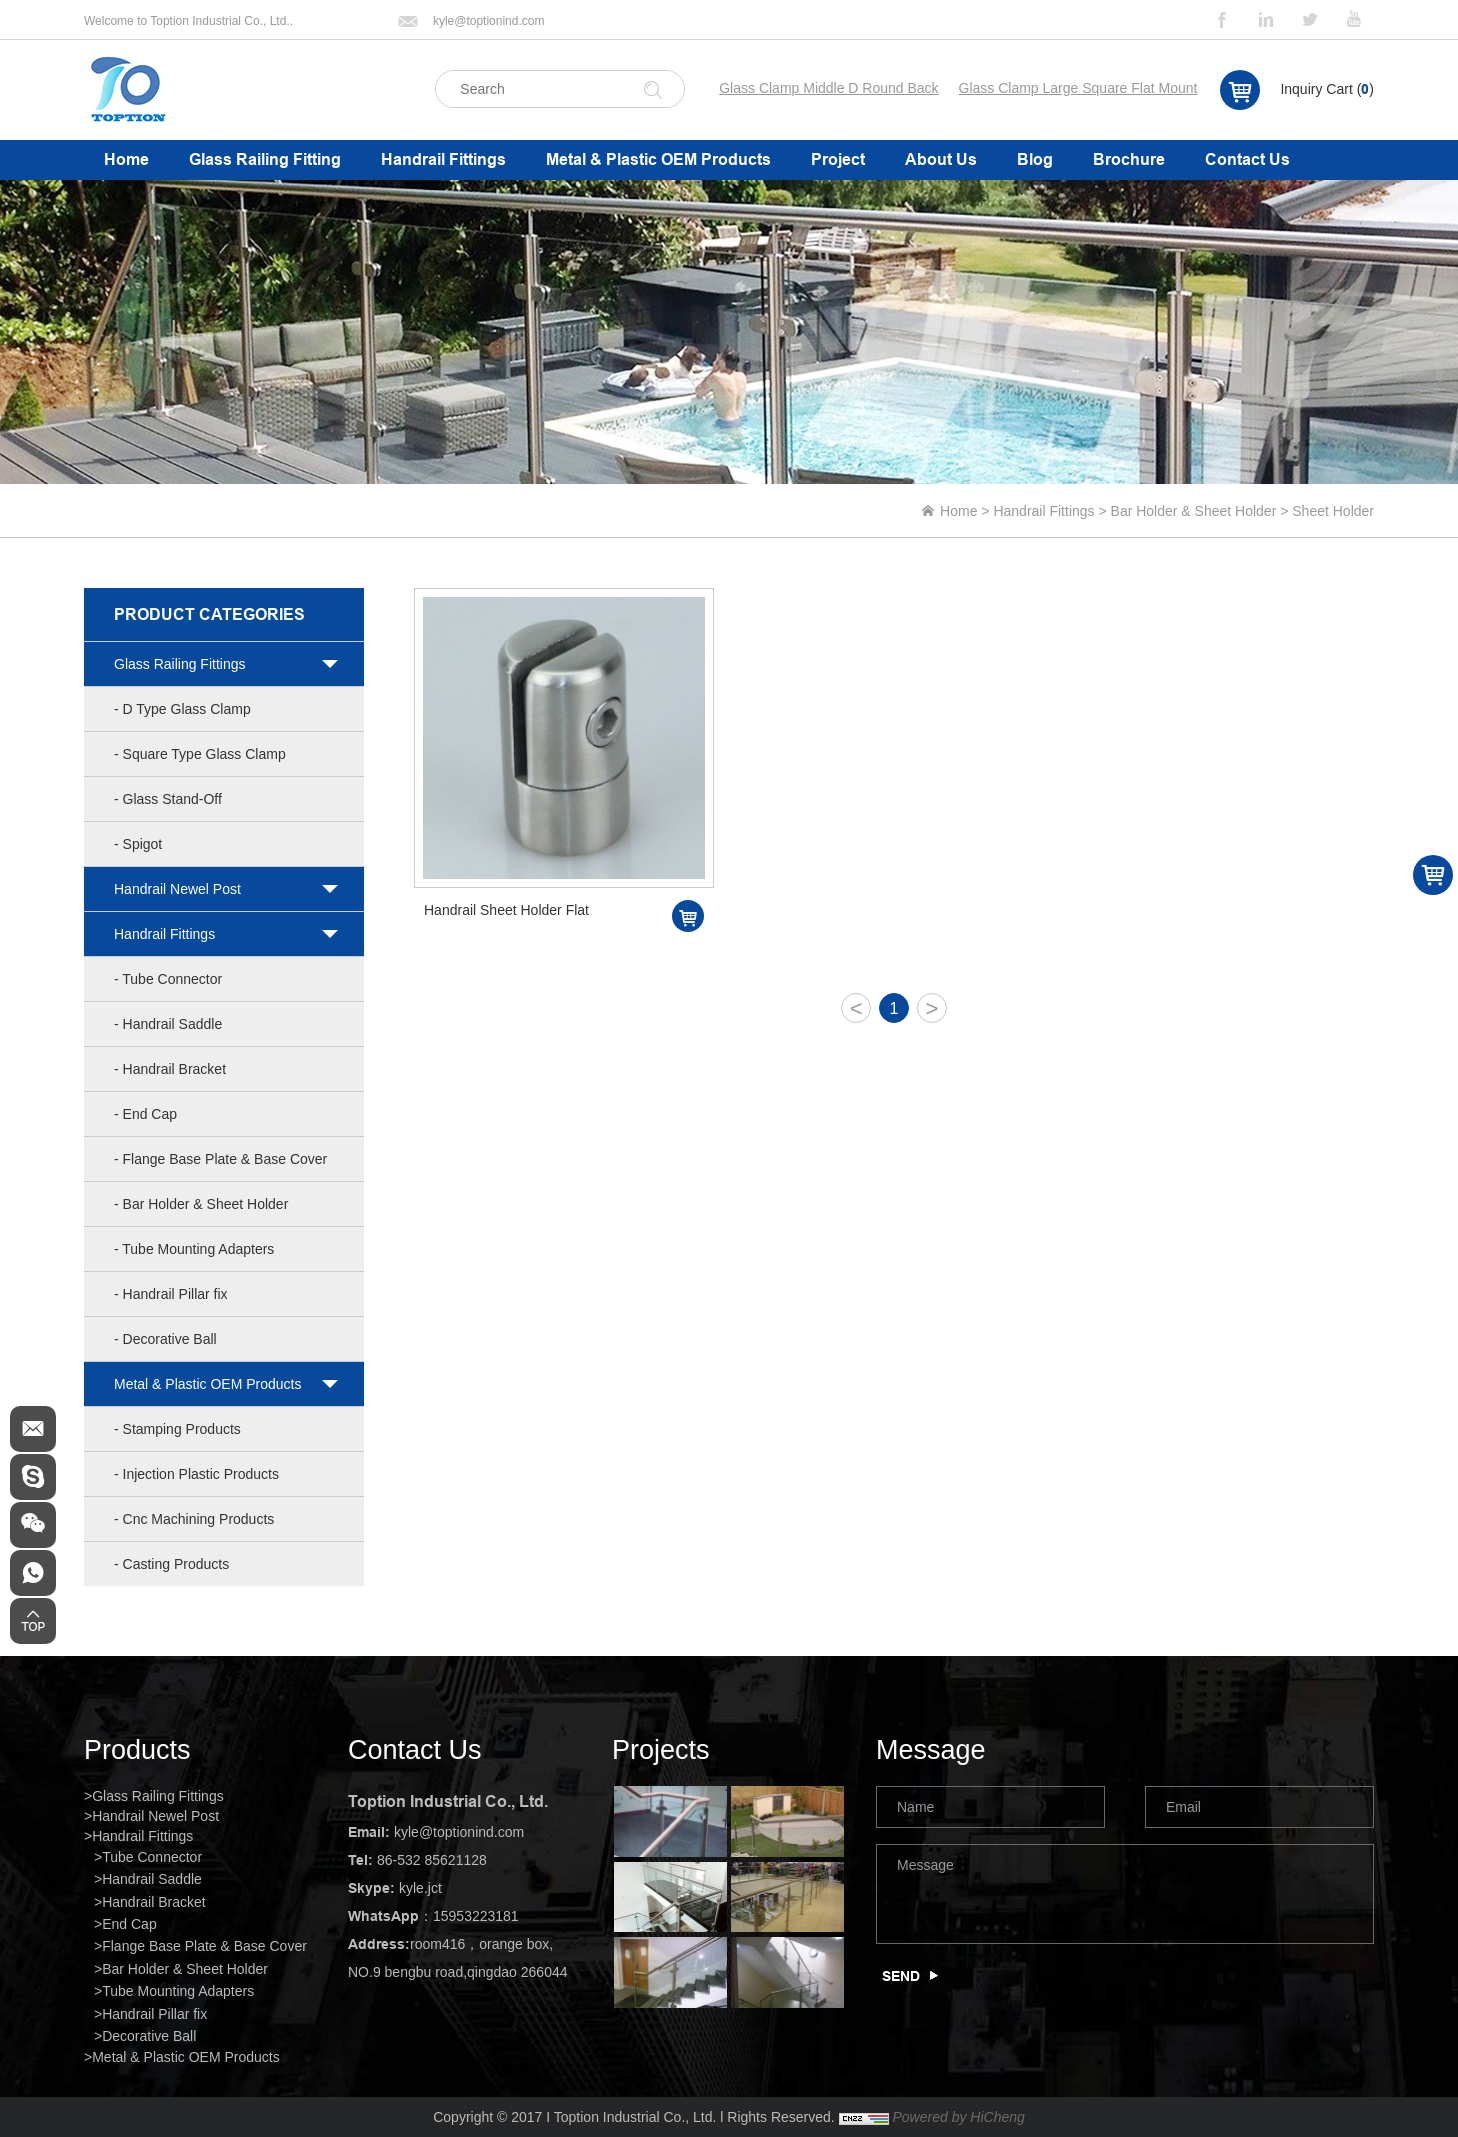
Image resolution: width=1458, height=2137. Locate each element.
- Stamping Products (177, 1429)
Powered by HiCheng (958, 2117)
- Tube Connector (168, 979)
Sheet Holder (1333, 511)
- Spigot (138, 844)
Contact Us (1247, 159)
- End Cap (145, 1114)
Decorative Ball (149, 2036)
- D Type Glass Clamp (182, 709)
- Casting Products (171, 1564)
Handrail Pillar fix (154, 2014)
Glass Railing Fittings (180, 664)
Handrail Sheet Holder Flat (506, 910)
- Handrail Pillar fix (171, 1294)
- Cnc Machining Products (194, 1519)
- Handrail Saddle (168, 1024)
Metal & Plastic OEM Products (658, 159)
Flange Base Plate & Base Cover (204, 1946)
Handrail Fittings (443, 159)
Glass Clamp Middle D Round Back (828, 88)
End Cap (129, 1924)
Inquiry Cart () (1327, 89)
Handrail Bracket (154, 1902)
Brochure (1129, 159)
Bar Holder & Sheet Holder (1194, 511)
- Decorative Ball (165, 1339)
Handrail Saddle (152, 1879)
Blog (1035, 159)
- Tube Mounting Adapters (194, 1249)
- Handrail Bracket (170, 1069)
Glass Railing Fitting (265, 159)
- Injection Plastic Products (196, 1474)
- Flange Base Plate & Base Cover (220, 1159)
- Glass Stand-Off (168, 799)
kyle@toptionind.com (489, 21)
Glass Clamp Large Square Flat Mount (1078, 88)
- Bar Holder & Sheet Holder (201, 1204)
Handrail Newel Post (177, 889)
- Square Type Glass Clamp (200, 754)
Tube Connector (152, 1857)
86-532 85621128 (432, 1860)
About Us (941, 159)
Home (126, 159)
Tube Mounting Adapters (178, 1991)
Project (838, 159)
